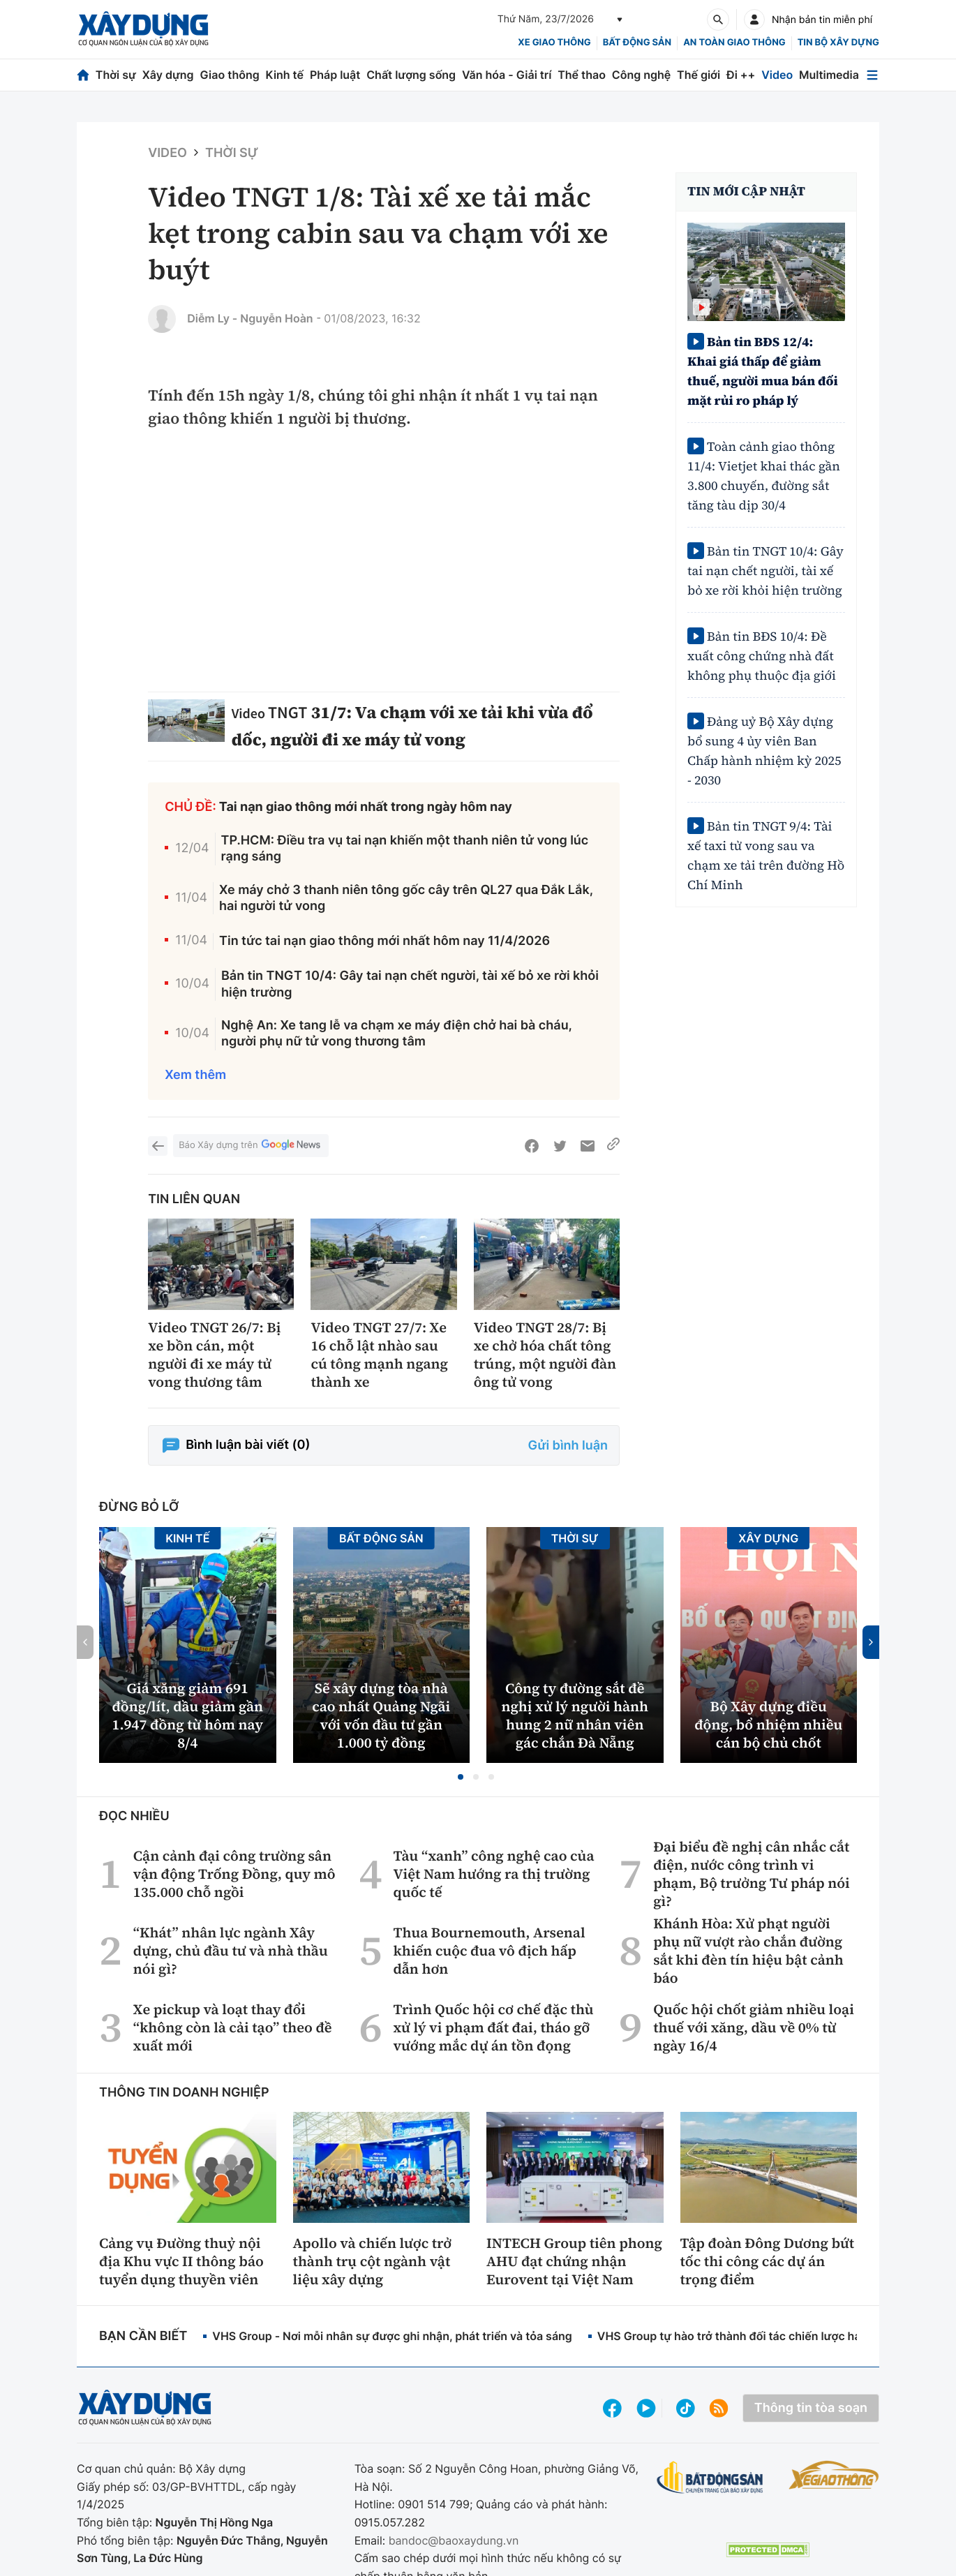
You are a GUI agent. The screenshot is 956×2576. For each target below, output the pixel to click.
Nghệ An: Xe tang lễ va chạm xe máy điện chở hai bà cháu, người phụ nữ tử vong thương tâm (396, 1033)
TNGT (287, 712)
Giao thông (229, 75)
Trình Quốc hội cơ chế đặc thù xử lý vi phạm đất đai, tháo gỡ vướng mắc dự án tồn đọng (493, 2027)
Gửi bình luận (568, 1445)
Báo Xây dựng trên (250, 1145)
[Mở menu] (872, 75)
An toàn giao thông (734, 42)
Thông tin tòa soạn (810, 2408)
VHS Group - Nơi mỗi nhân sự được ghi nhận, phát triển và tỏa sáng (392, 2336)
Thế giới (698, 75)
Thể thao (582, 75)
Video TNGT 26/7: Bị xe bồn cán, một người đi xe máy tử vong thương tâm (214, 1354)
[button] (460, 1777)
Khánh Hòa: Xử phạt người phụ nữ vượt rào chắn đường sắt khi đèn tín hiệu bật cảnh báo (748, 1950)
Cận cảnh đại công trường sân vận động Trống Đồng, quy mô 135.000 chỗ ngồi (234, 1874)
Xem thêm (195, 1075)
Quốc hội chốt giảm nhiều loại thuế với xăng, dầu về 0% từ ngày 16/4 (753, 2027)
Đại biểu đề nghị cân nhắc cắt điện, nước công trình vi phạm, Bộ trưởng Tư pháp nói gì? (751, 1874)
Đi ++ (740, 75)
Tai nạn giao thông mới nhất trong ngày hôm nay (365, 807)
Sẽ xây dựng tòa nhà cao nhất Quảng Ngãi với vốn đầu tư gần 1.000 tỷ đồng (381, 1715)
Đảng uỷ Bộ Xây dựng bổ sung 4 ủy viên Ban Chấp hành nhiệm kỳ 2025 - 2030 (764, 751)
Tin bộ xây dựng (838, 42)
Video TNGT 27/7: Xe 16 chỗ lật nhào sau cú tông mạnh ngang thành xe (379, 1354)
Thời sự (116, 75)
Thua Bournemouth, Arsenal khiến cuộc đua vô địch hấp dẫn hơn (489, 1950)
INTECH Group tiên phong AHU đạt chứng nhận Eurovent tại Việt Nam (574, 2261)
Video (777, 75)
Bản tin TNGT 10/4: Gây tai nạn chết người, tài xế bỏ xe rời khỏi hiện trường (410, 984)
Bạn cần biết (143, 2336)
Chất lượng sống (411, 75)
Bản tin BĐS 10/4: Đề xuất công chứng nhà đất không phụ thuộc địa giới (761, 656)
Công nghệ (641, 75)
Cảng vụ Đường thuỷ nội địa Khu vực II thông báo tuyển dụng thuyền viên (181, 2261)
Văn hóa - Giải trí (506, 75)
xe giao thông (554, 42)
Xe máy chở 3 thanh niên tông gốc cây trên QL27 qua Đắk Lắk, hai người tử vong (406, 898)
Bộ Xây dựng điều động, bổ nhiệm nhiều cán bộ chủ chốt (768, 1724)
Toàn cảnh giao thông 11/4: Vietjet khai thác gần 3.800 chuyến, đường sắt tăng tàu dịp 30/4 (763, 476)
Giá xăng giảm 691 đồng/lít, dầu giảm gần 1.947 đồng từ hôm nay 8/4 (187, 1715)
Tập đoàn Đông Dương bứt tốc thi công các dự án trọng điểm (767, 2261)
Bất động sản (637, 42)
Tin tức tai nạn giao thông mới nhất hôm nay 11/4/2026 (384, 941)
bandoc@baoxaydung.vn (454, 2540)
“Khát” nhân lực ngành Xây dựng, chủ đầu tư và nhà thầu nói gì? (230, 1950)
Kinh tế (285, 75)
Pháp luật (335, 75)
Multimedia (829, 75)
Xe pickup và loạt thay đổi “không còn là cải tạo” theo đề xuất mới (232, 2027)
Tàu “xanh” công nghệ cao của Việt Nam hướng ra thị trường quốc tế (493, 1874)
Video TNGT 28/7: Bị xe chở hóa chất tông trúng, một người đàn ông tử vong (545, 1354)
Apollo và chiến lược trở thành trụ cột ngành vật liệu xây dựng (372, 2261)
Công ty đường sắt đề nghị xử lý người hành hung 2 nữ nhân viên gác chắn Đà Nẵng (574, 1715)
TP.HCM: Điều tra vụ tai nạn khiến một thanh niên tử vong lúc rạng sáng (405, 848)
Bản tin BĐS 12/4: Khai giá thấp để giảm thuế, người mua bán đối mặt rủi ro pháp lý (762, 372)
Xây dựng (168, 75)
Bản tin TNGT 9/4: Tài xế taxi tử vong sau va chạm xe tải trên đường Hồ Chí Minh (765, 856)
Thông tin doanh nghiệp (184, 2092)
